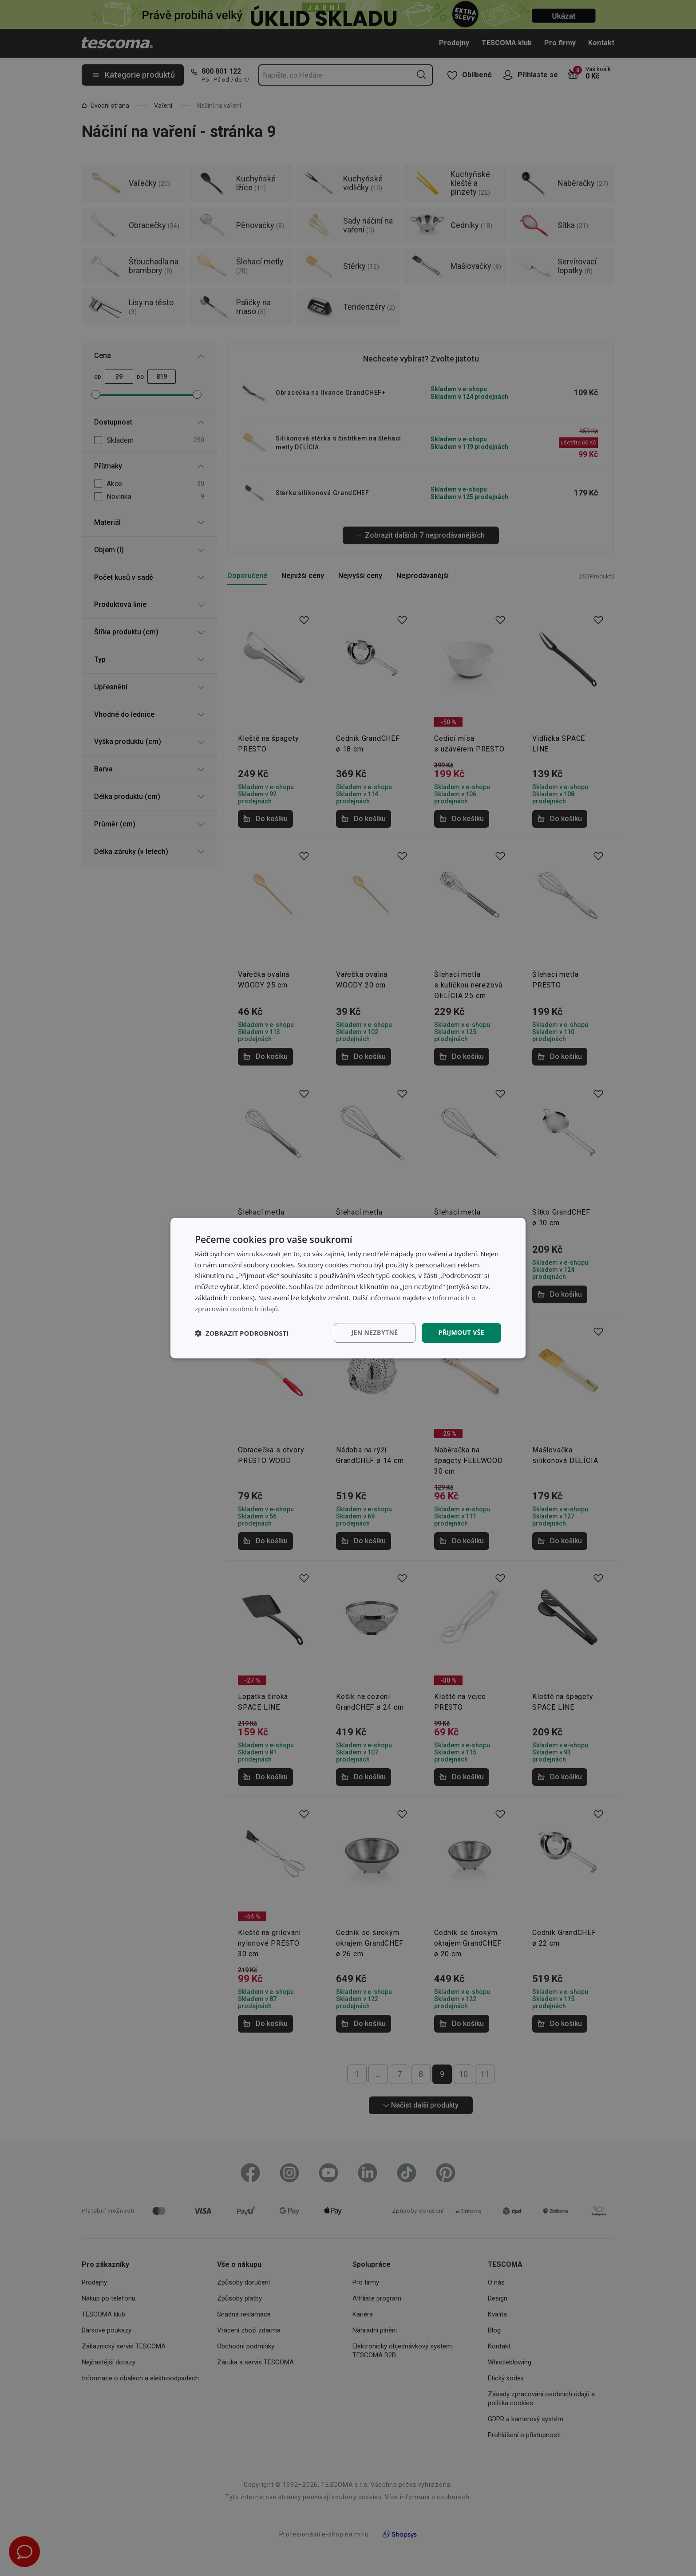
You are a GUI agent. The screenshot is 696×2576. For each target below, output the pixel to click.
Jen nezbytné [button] (374, 1333)
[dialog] (348, 1288)
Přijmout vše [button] (461, 1333)
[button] (242, 1333)
